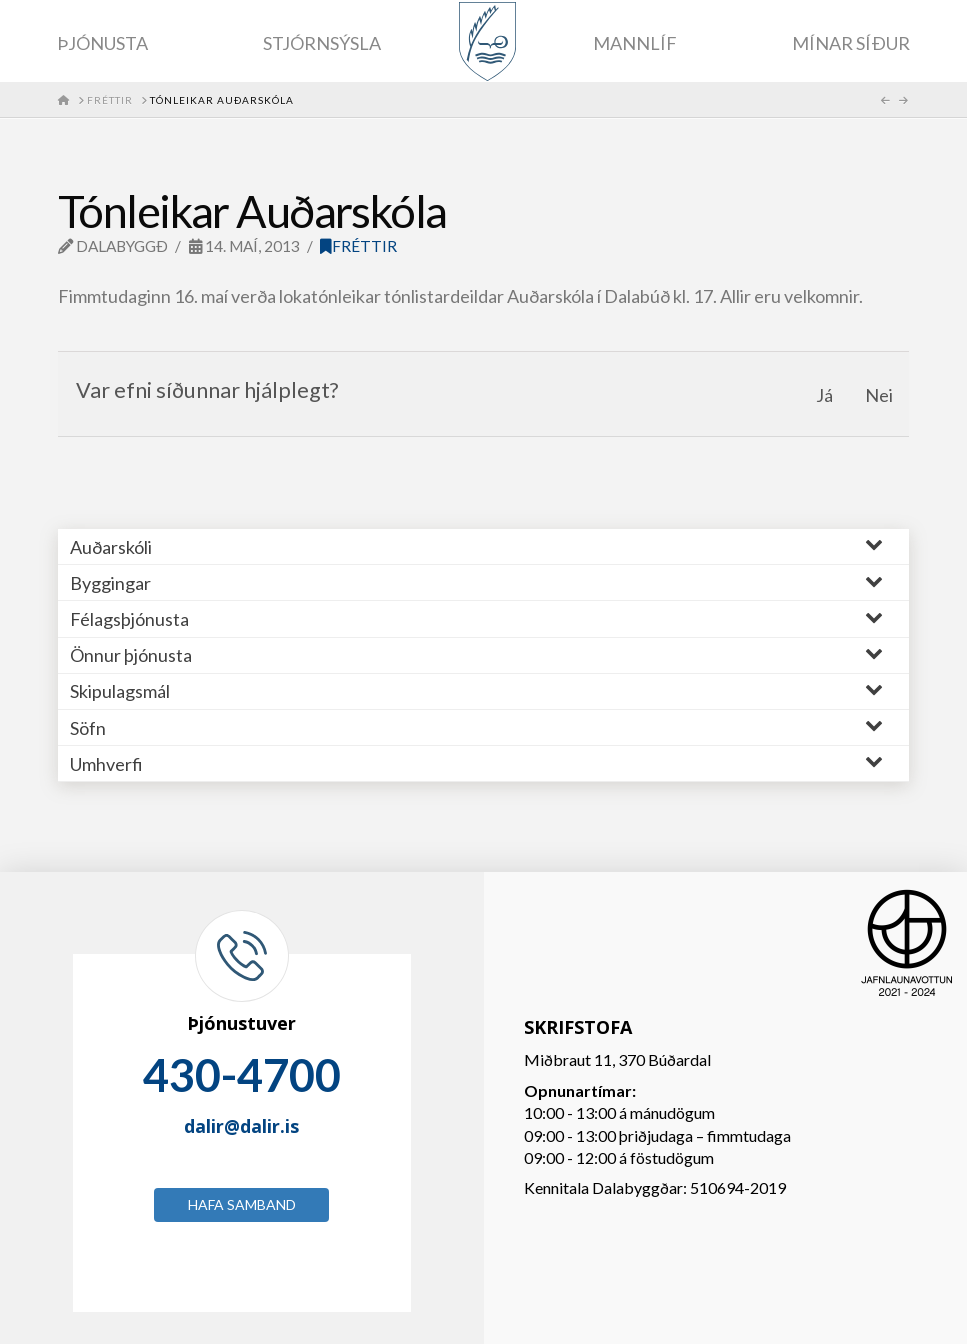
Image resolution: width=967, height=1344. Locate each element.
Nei (879, 395)
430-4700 (242, 1075)
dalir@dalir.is (241, 1126)
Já (824, 395)
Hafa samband (242, 1204)
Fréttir (358, 246)
